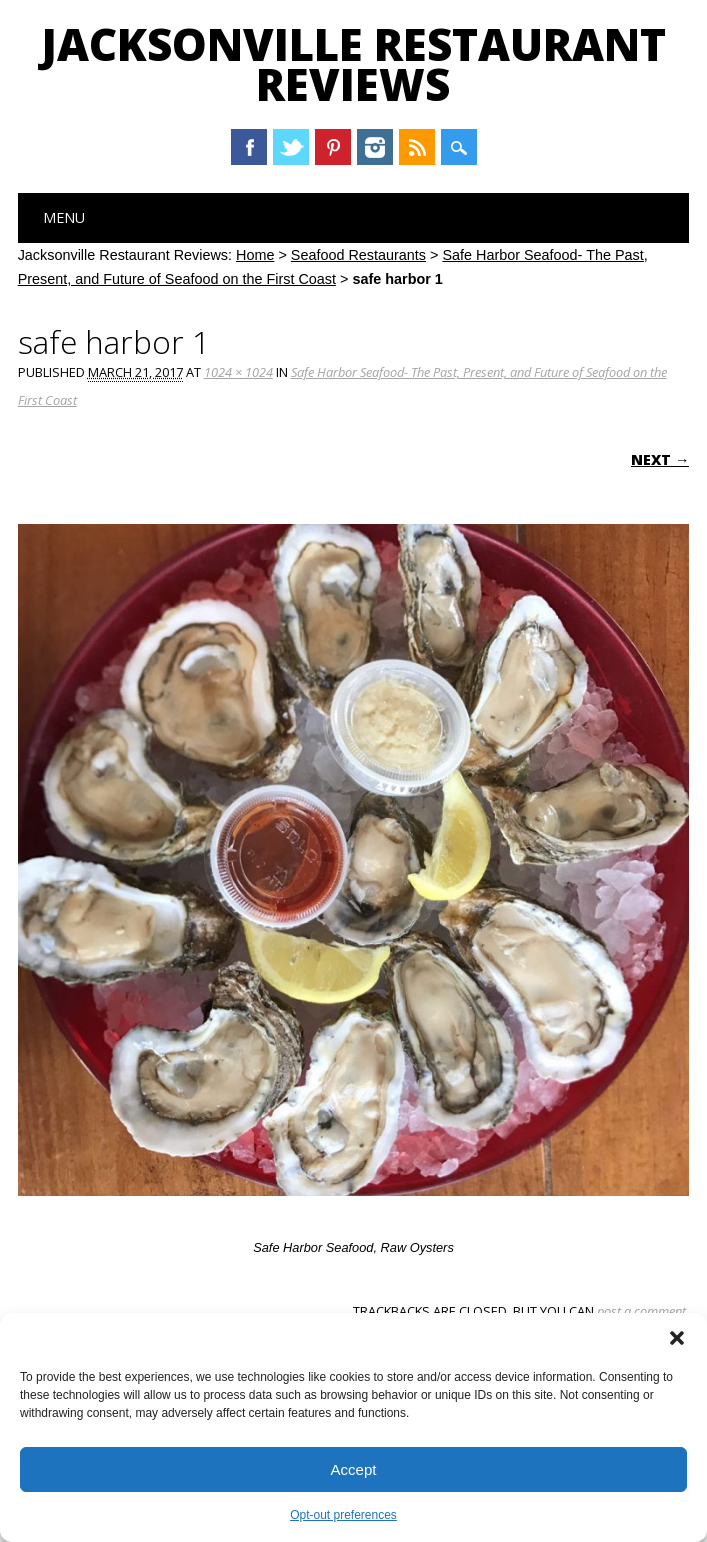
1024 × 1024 (238, 372)
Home (255, 255)
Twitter (291, 147)
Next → (660, 459)
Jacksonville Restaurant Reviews (353, 64)
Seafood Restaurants (358, 255)
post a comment (641, 1311)
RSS (417, 147)
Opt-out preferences (343, 1515)
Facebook (249, 147)
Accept (354, 1469)
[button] (677, 1338)
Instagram (375, 147)
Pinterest (333, 147)
